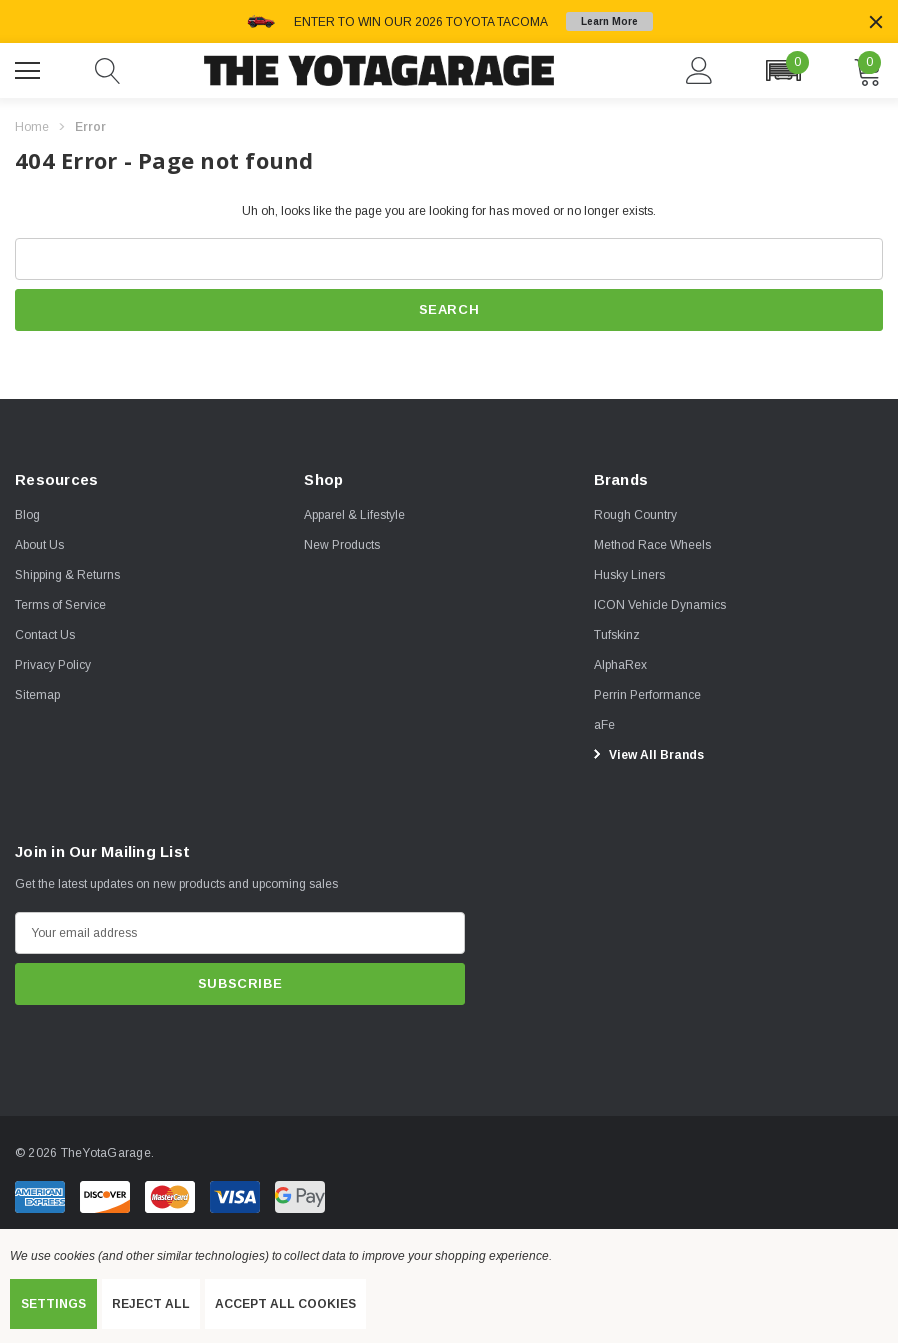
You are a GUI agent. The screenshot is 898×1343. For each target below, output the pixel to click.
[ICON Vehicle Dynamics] (660, 605)
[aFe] (604, 725)
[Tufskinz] (617, 635)
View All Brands (646, 754)
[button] (783, 70)
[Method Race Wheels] (652, 545)
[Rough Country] (635, 515)
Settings (53, 1304)
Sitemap (37, 695)
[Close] (876, 22)
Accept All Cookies (285, 1304)
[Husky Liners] (629, 575)
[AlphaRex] (620, 665)
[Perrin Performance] (647, 695)
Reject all (151, 1304)
